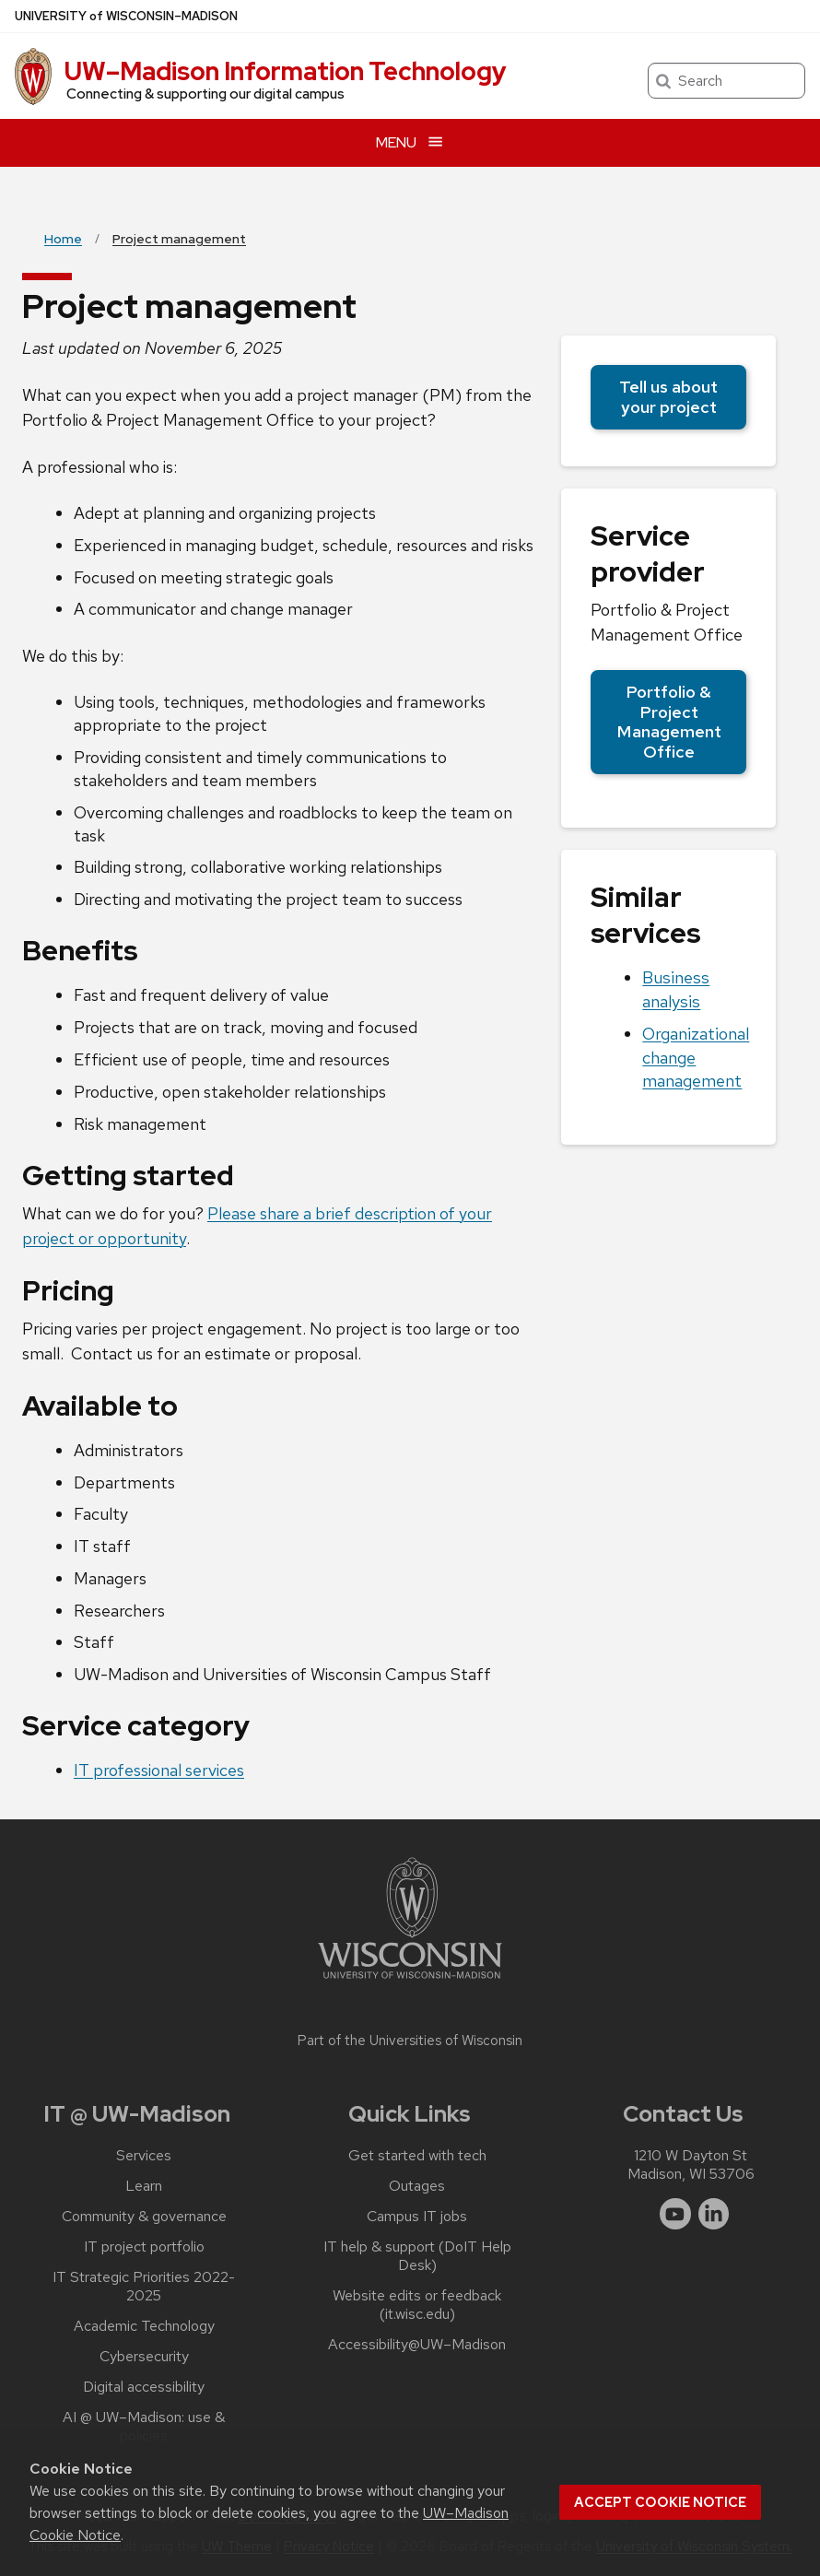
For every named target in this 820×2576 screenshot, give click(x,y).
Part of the (410, 2040)
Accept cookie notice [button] (660, 2502)
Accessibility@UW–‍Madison (417, 2344)
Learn (143, 2186)
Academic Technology (144, 2326)
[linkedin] (714, 2213)
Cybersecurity (144, 2356)
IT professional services (159, 1770)
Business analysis (675, 989)
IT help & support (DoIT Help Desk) (417, 2256)
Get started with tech (417, 2156)
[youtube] (675, 2213)
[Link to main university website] (410, 1982)
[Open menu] (410, 142)
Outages (417, 2186)
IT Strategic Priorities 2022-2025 (144, 2286)
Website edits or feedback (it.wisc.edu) (417, 2305)
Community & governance (144, 2216)
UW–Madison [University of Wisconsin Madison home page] (126, 16)
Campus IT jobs (417, 2216)
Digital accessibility (144, 2387)
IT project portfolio (144, 2247)
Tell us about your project (668, 397)
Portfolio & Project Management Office (668, 721)
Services (143, 2156)
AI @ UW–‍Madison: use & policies (144, 2426)
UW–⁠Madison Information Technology (285, 71)
